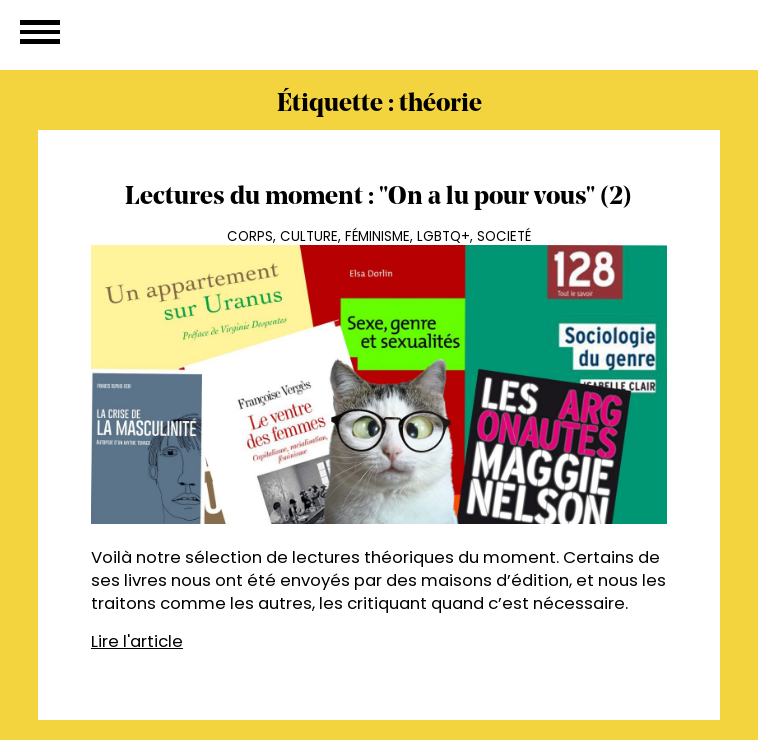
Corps (250, 236)
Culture (309, 236)
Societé (504, 236)
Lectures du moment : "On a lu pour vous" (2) (378, 197)
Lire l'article (137, 641)
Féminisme (377, 236)
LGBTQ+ (443, 236)
